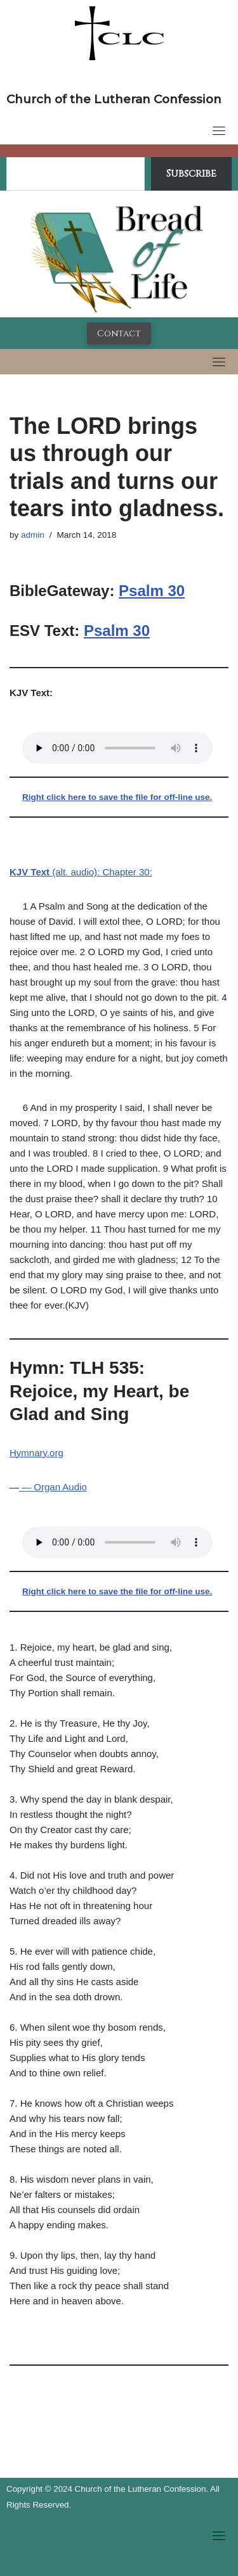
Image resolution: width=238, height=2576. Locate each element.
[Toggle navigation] (219, 130)
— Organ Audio (53, 1487)
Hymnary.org (36, 1452)
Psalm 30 (152, 590)
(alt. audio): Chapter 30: (81, 871)
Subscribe (191, 174)
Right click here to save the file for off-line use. (117, 797)
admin (32, 535)
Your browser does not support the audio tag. (117, 748)
